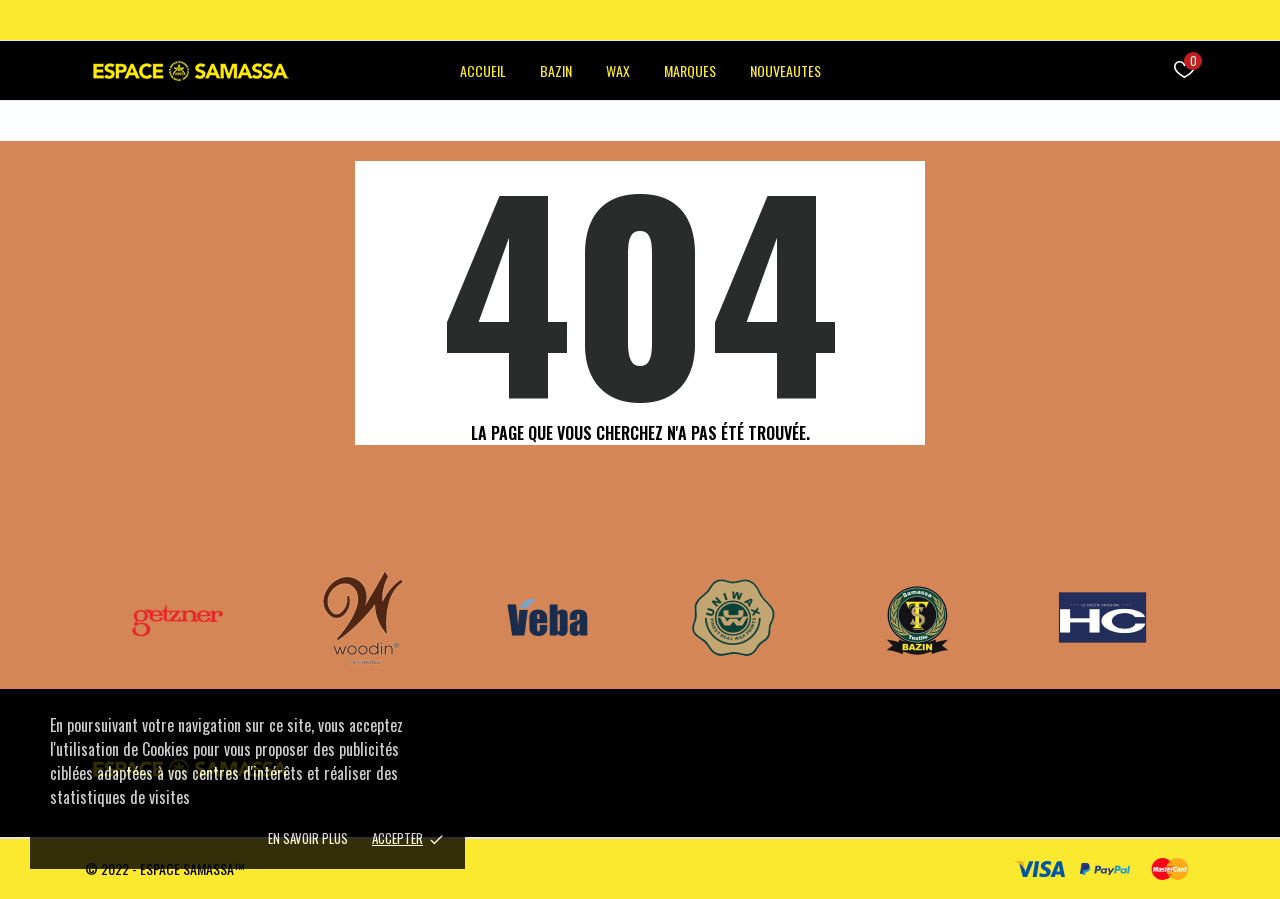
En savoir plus (308, 838)
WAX (618, 70)
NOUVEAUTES (785, 70)
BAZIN (556, 70)
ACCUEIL (483, 70)
